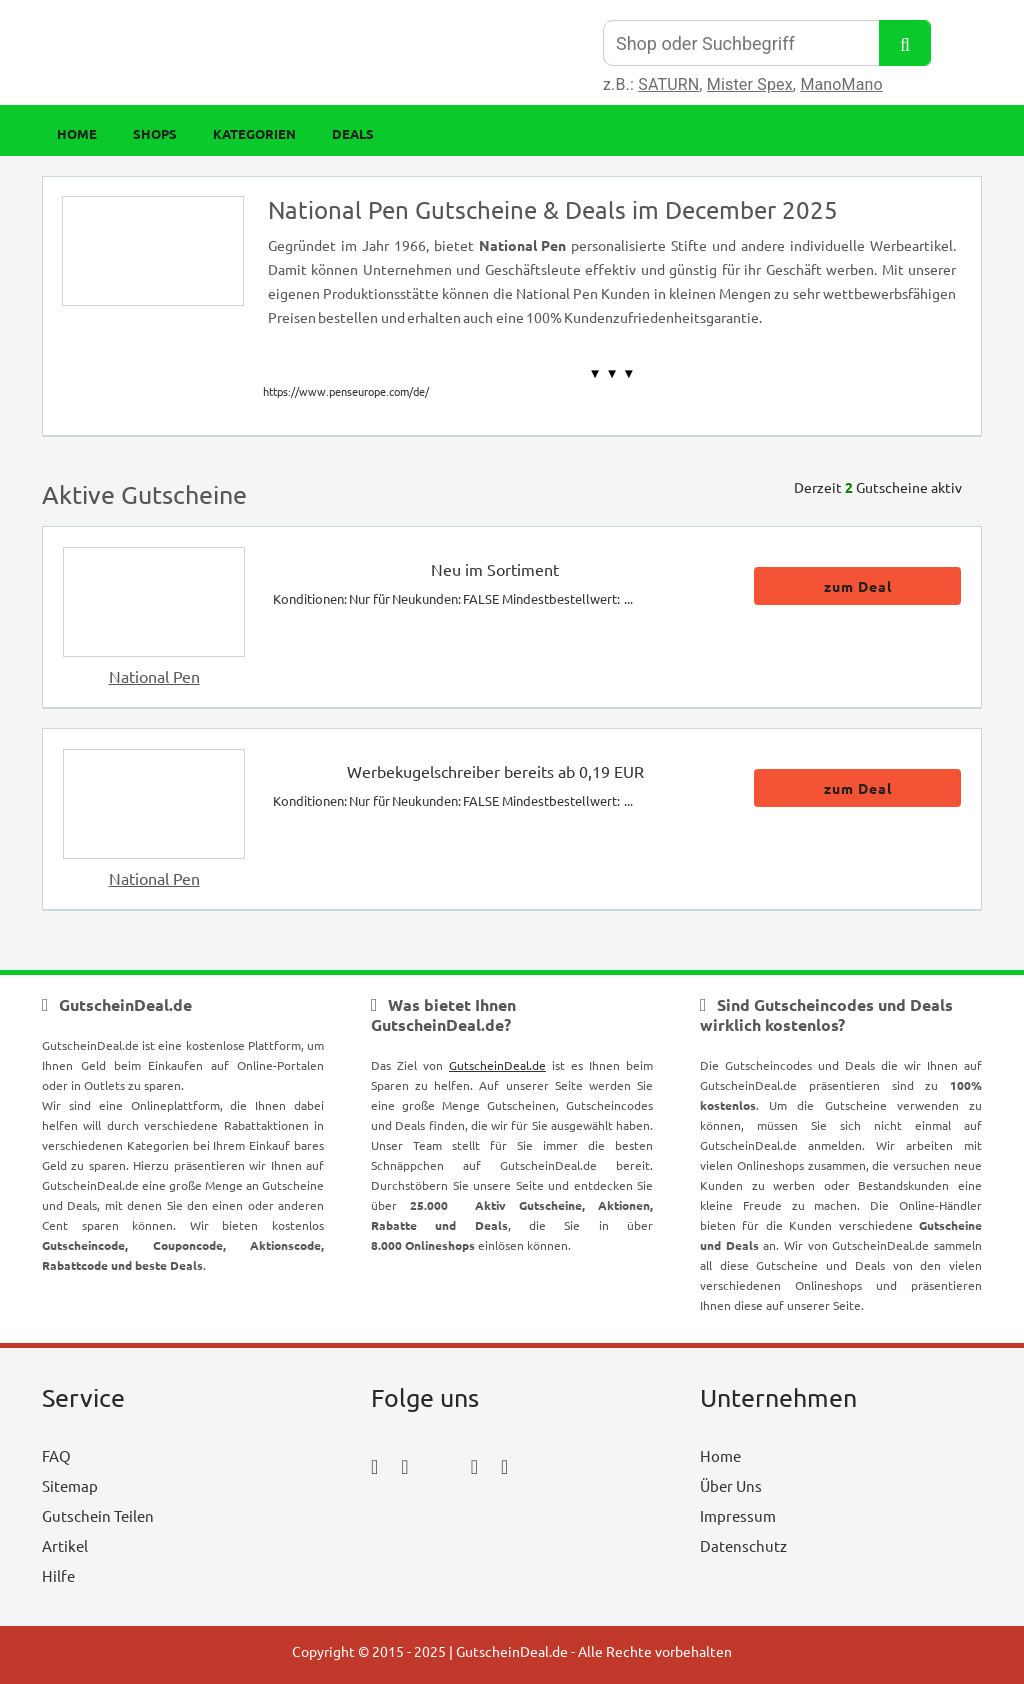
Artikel (65, 1545)
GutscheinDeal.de (497, 1065)
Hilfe (58, 1575)
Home (77, 133)
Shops (155, 133)
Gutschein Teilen (98, 1515)
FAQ (56, 1455)
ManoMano (841, 84)
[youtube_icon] (428, 1521)
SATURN (668, 84)
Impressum (738, 1515)
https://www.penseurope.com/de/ (346, 391)
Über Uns (731, 1485)
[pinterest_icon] (474, 1465)
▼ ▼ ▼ (612, 373)
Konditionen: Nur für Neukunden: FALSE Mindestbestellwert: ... (453, 598)
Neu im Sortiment (495, 569)
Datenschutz (743, 1545)
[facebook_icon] (374, 1465)
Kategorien (254, 133)
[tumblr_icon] (504, 1465)
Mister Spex (750, 84)
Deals (353, 133)
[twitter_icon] (440, 1465)
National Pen (154, 676)
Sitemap (70, 1485)
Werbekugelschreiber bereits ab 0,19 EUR (495, 771)
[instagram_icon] (404, 1465)
